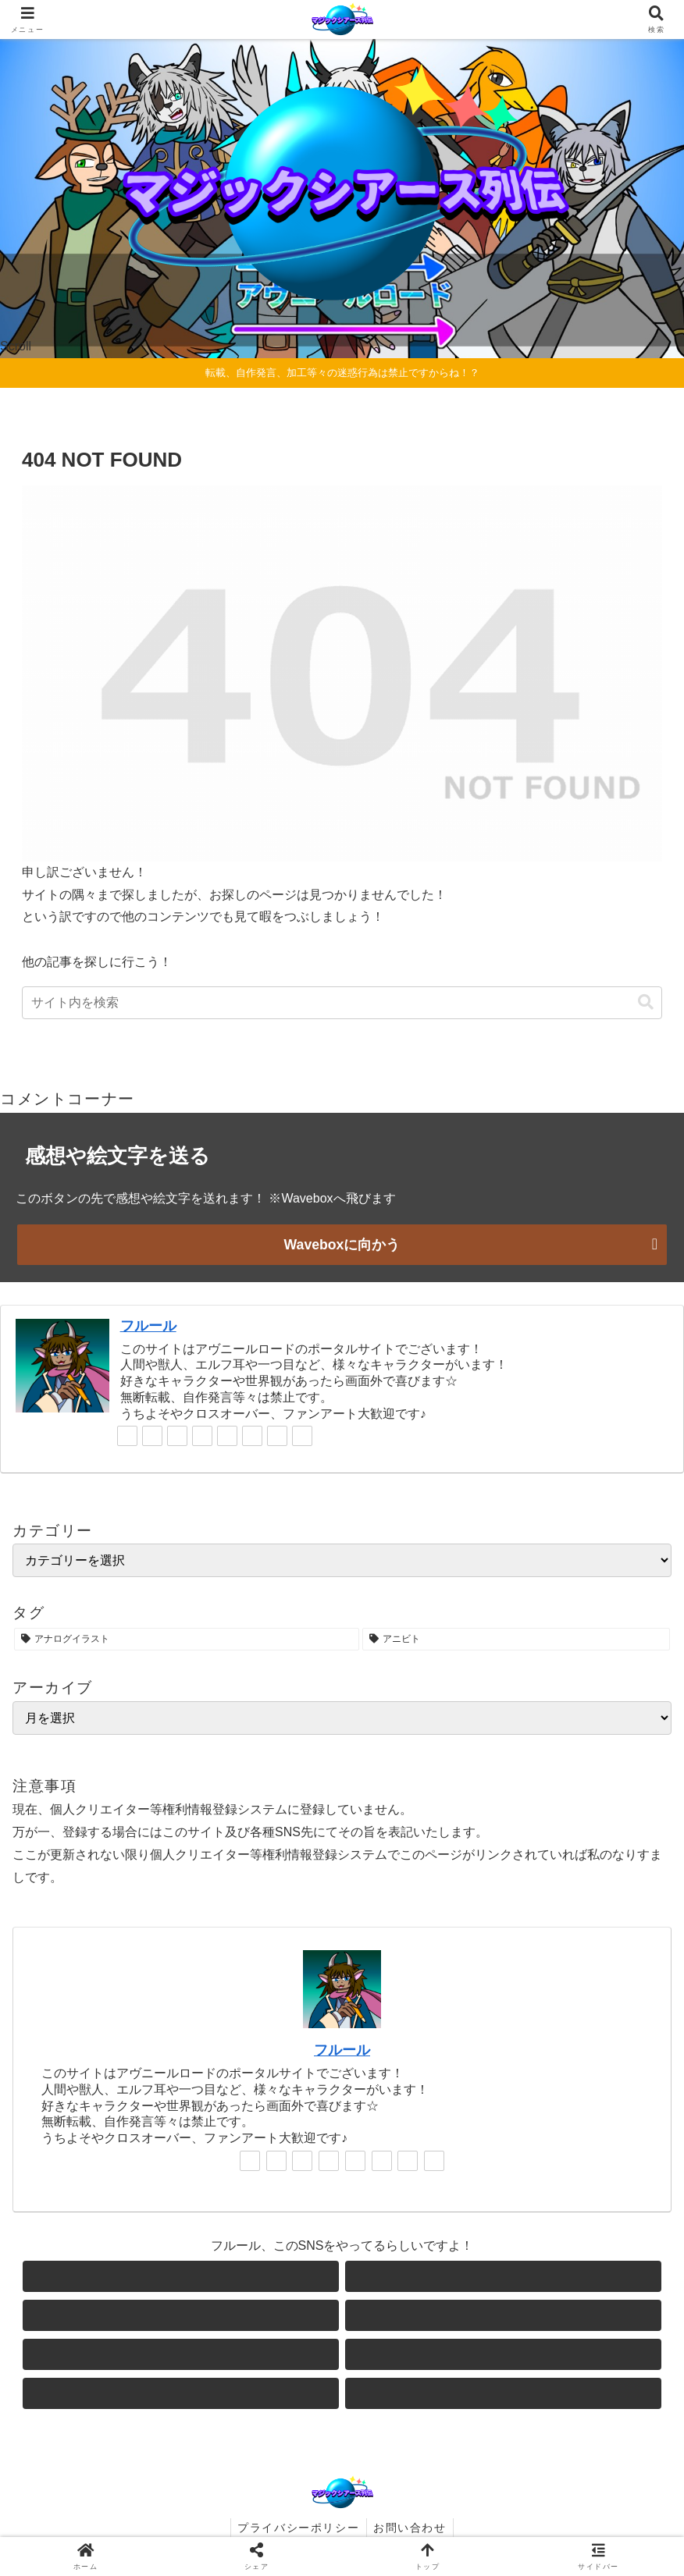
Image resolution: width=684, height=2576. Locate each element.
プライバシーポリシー (297, 2527)
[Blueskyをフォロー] (177, 1436)
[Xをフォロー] (152, 1436)
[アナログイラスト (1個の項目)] (186, 1638)
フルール (148, 1325)
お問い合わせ (411, 2527)
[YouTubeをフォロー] (227, 1436)
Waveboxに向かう (342, 1244)
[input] (342, 1002)
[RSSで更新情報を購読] (302, 1436)
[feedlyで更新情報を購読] (277, 1436)
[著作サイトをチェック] (127, 1436)
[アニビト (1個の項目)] (516, 1638)
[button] (646, 1002)
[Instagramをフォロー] (202, 1436)
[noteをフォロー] (252, 1436)
